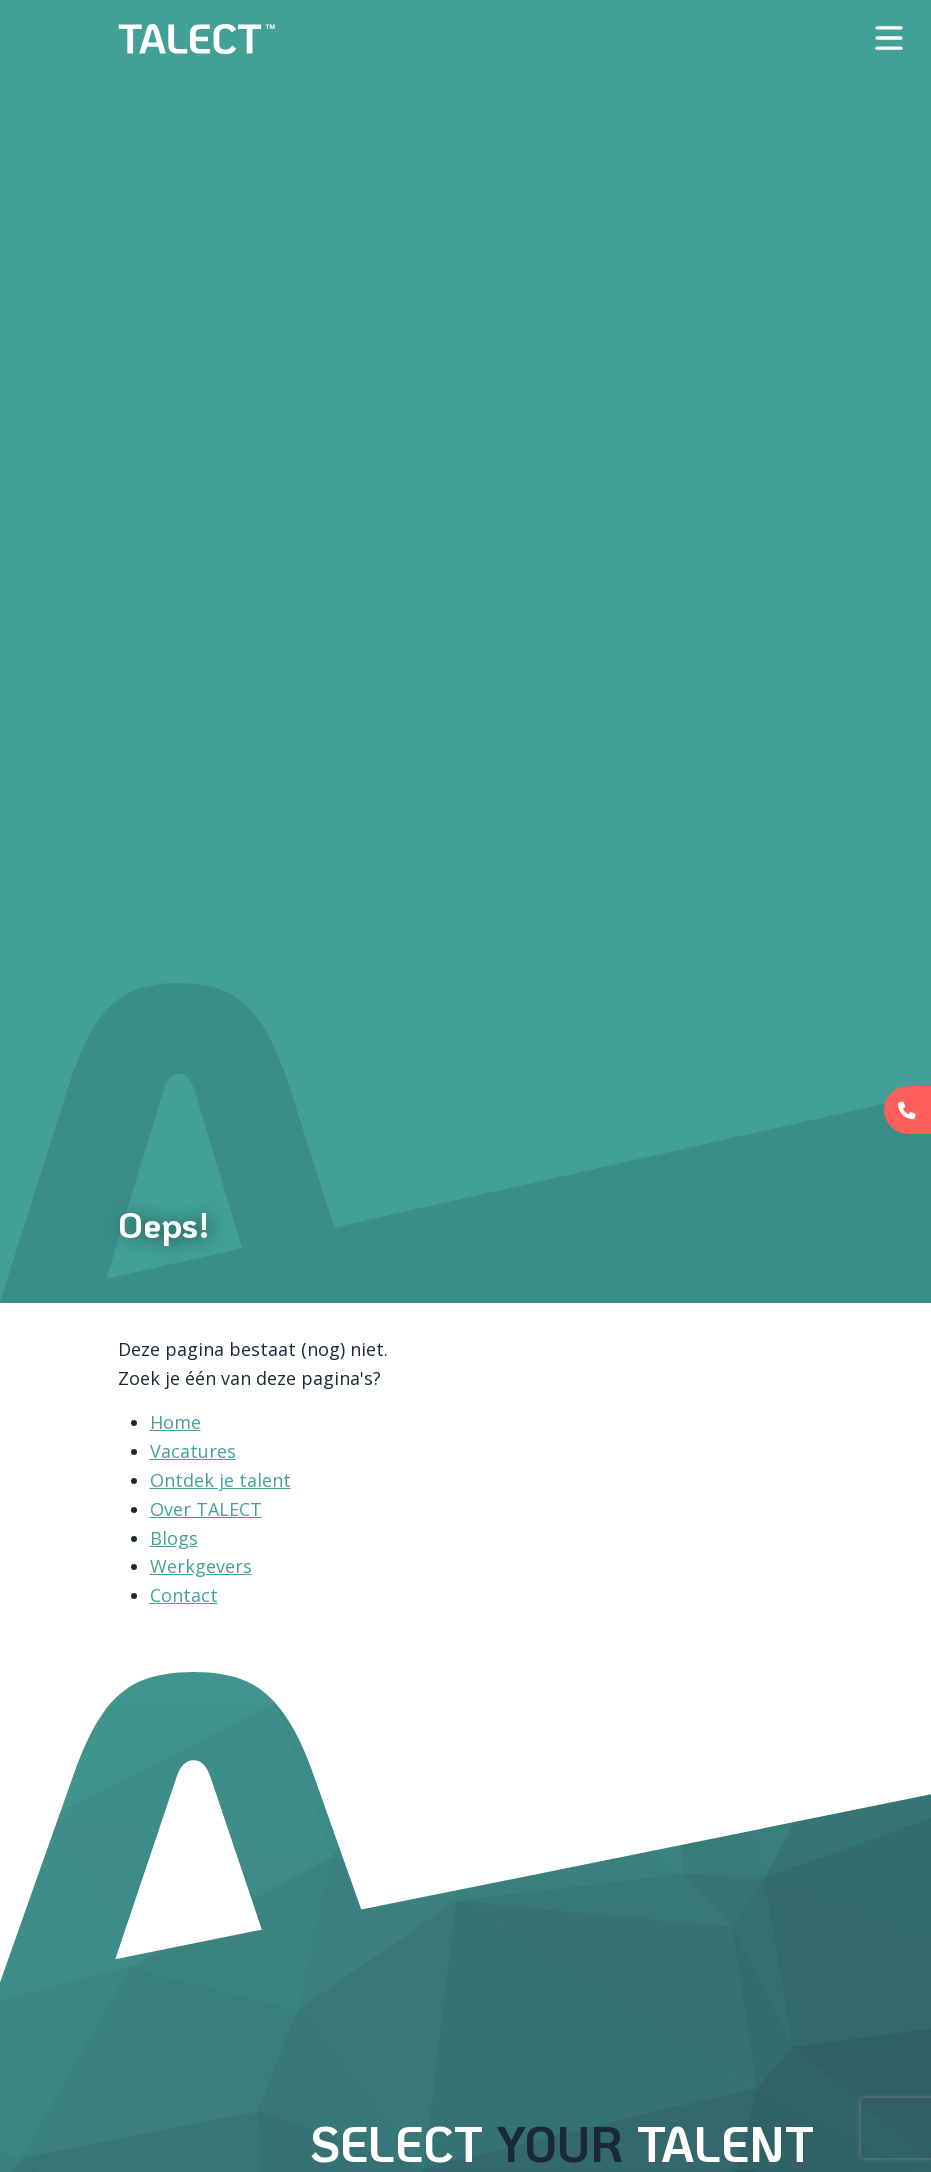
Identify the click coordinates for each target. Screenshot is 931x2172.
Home (175, 1422)
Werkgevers (201, 1566)
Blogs (174, 1538)
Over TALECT (206, 1509)
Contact (184, 1595)
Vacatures (193, 1451)
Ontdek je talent (220, 1480)
